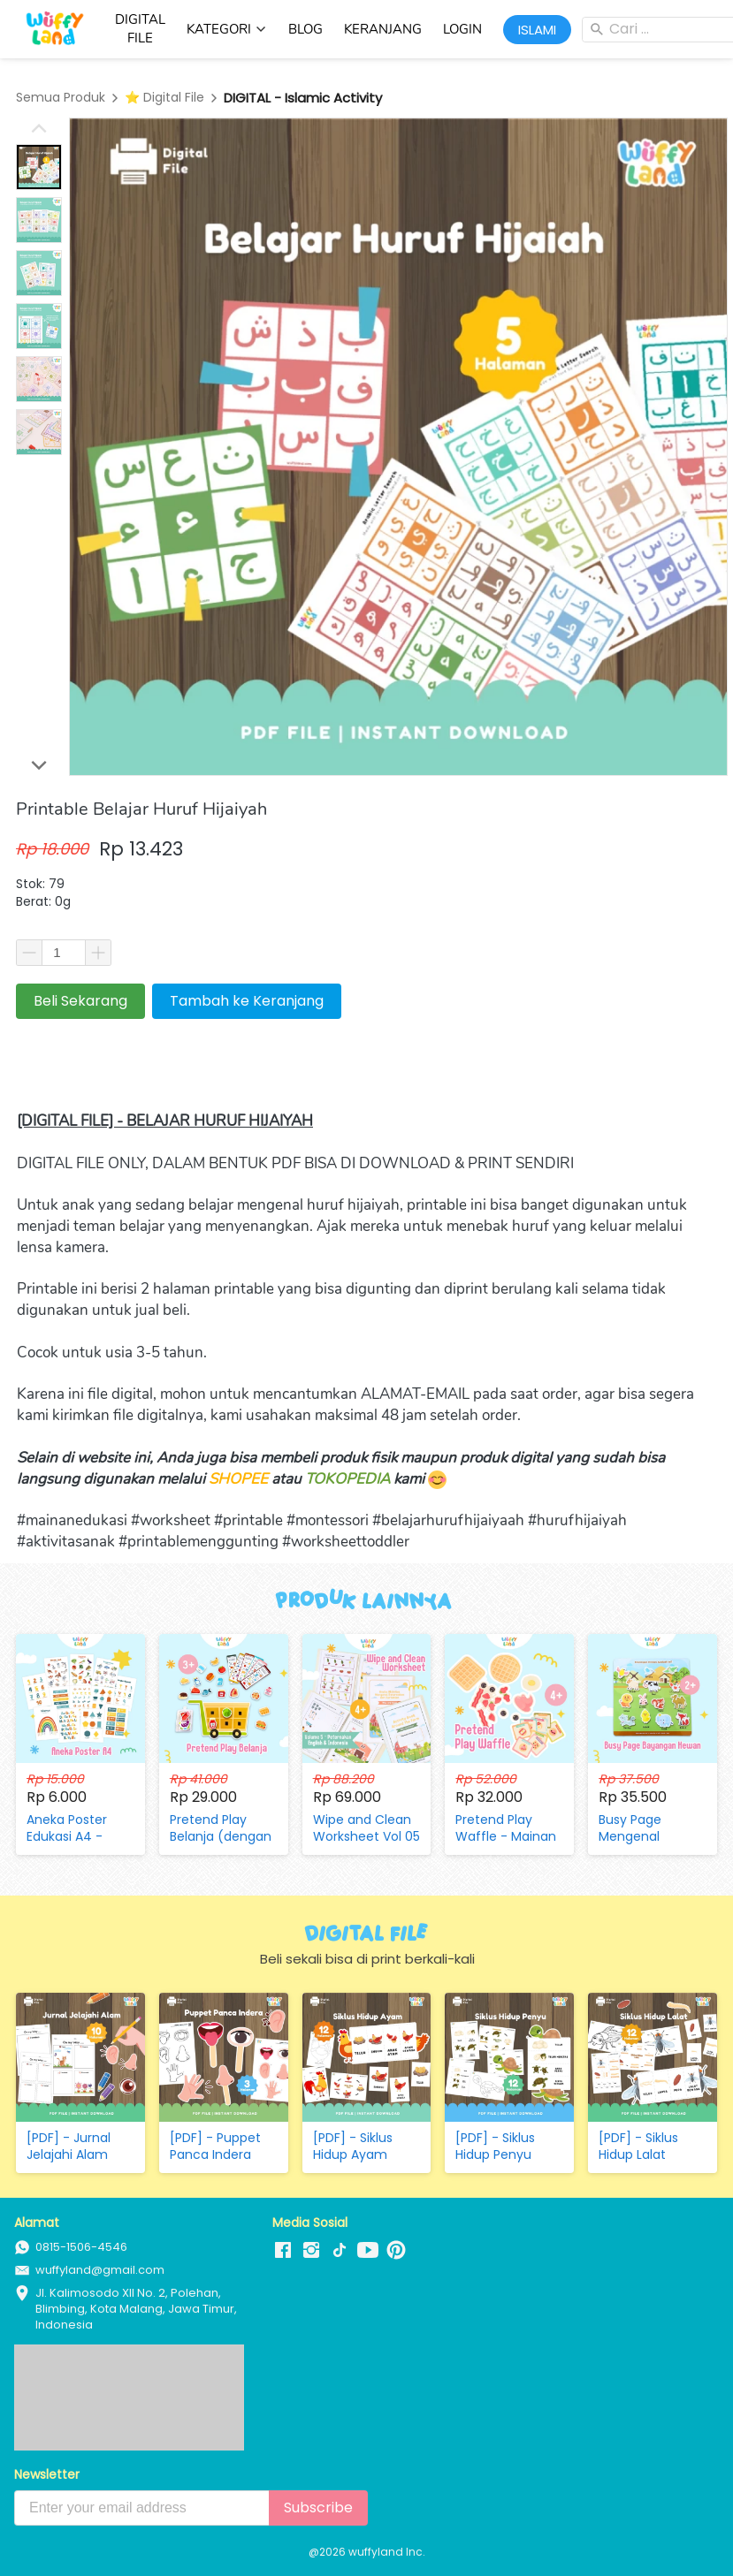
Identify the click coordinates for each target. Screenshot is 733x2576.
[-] (283, 2250)
